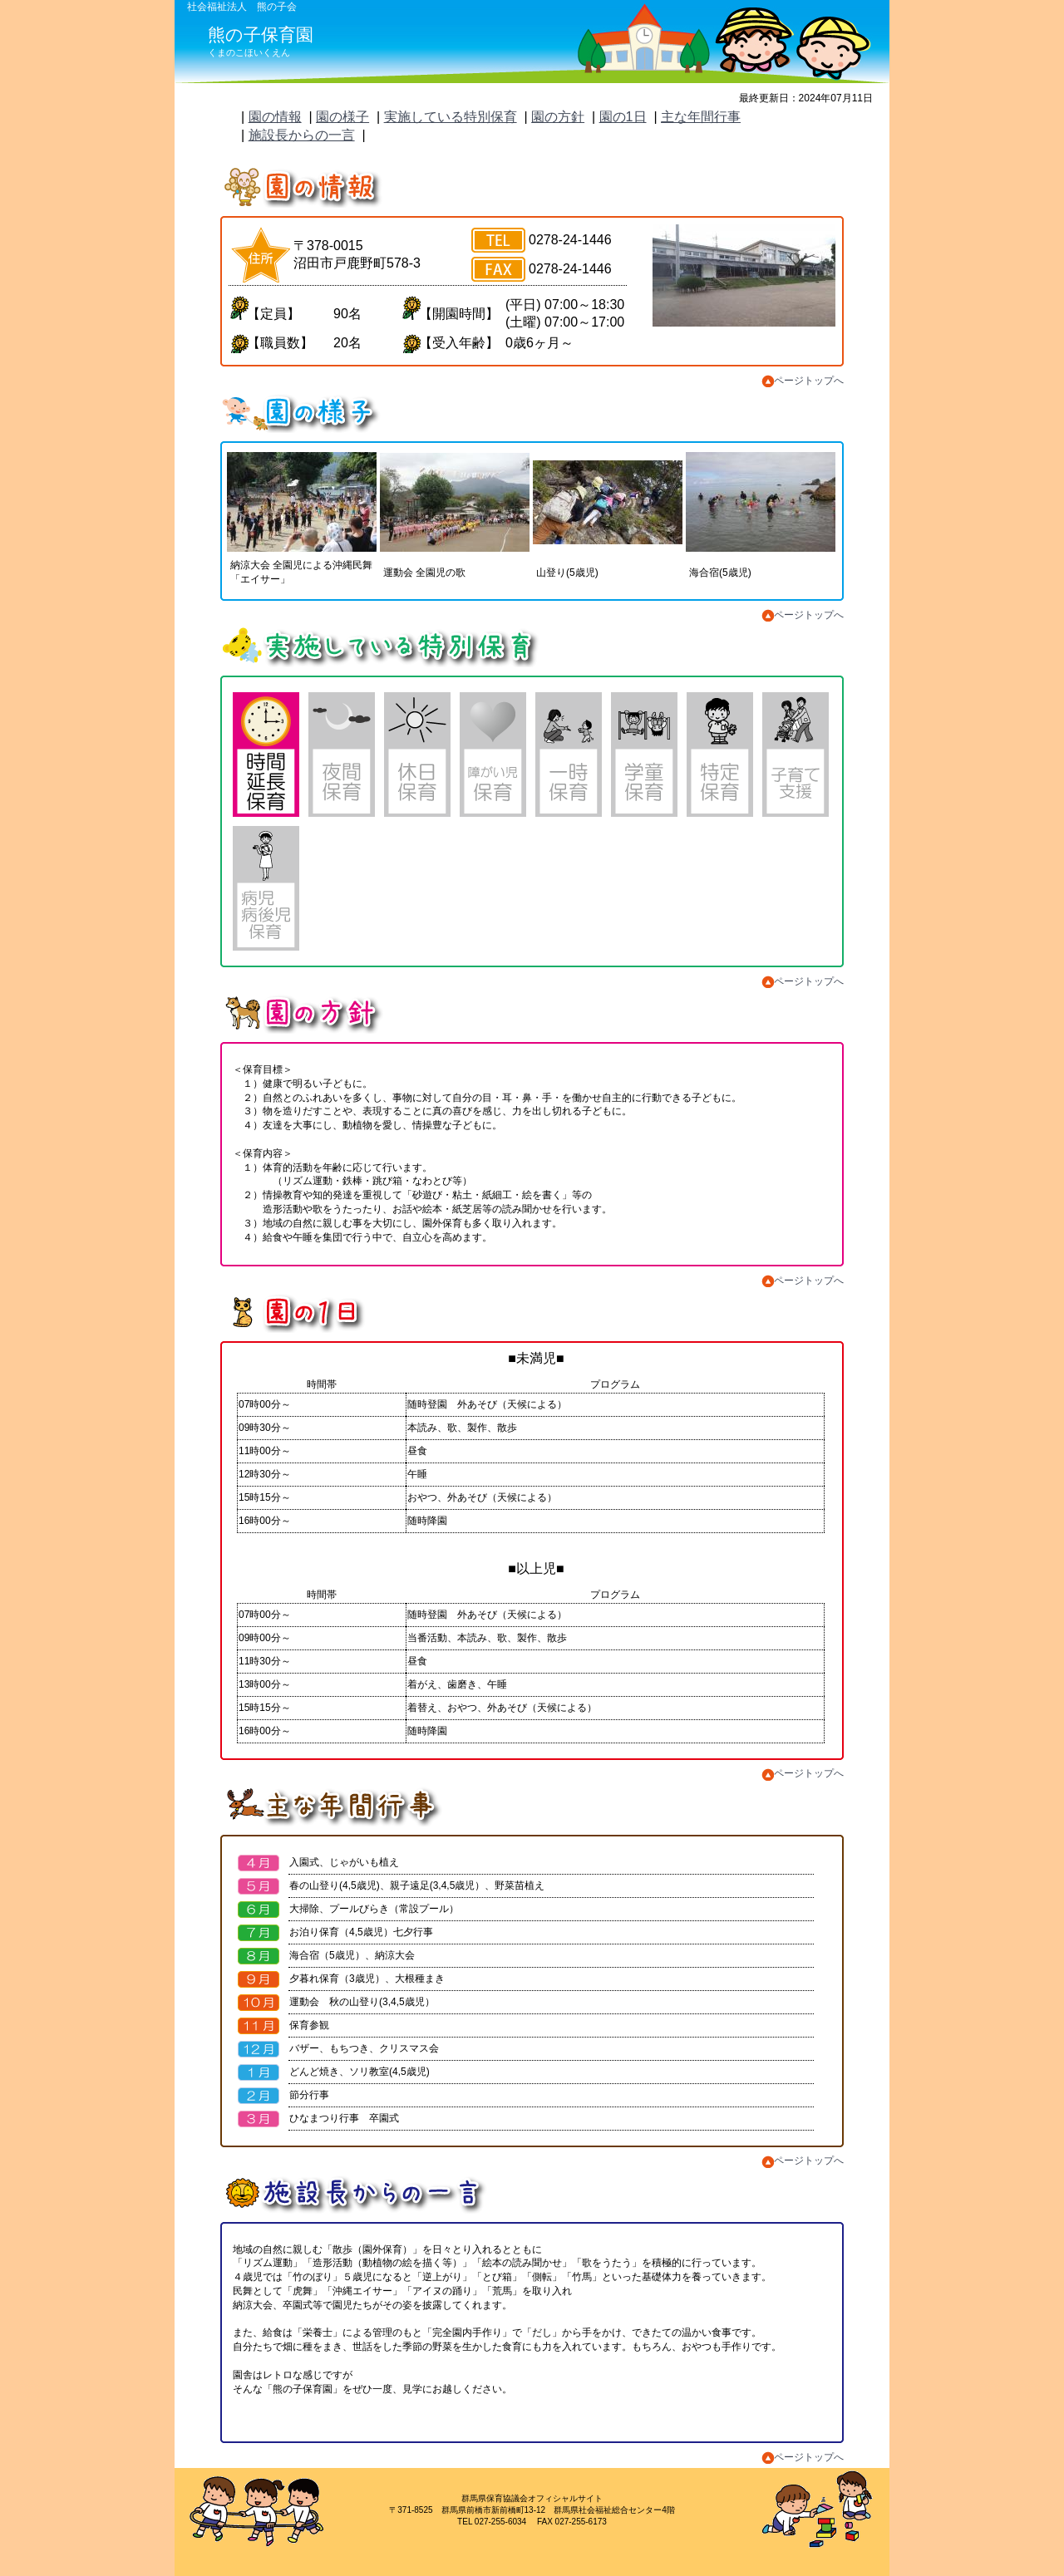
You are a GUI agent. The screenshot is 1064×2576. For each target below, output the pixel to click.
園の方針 (557, 117)
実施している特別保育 (450, 117)
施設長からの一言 (302, 135)
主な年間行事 (701, 117)
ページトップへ (802, 380)
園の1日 (623, 117)
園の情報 (275, 117)
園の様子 (342, 117)
